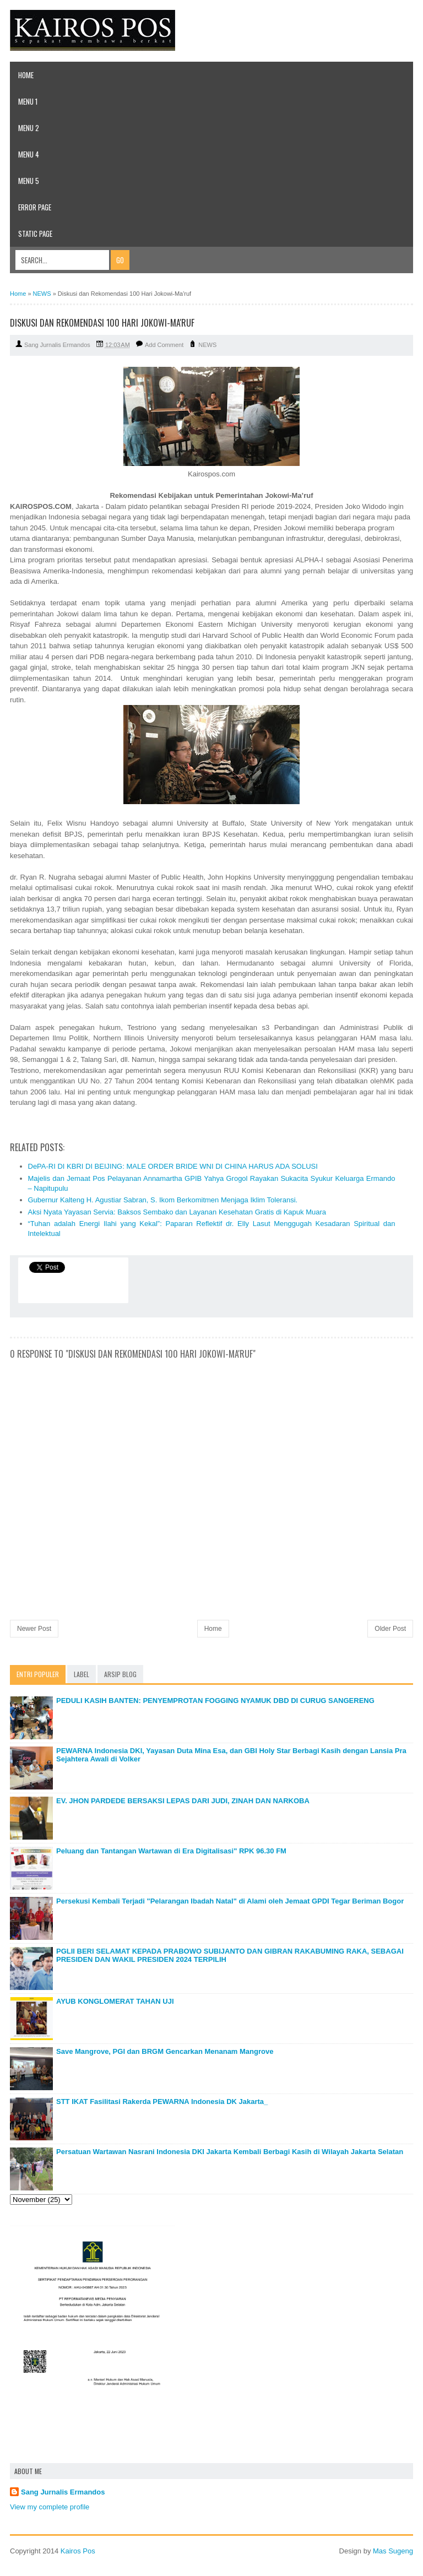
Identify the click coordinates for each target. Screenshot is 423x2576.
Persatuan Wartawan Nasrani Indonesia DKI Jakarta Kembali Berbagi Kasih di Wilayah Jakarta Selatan (229, 2151)
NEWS (207, 344)
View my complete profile (49, 2507)
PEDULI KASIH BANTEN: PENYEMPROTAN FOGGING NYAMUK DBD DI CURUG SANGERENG (215, 1700)
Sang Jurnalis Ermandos (63, 2492)
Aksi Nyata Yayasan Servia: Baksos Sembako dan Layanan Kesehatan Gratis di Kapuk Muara (177, 1212)
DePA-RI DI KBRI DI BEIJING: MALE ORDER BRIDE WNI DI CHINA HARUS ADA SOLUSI (173, 1166)
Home (26, 74)
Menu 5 (28, 180)
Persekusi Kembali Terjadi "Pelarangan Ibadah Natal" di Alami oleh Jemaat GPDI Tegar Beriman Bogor (230, 1901)
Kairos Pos (78, 2551)
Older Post (390, 1629)
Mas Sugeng (393, 2551)
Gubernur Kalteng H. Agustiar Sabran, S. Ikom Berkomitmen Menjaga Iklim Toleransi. (163, 1200)
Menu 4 (28, 154)
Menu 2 (28, 127)
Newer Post (34, 1629)
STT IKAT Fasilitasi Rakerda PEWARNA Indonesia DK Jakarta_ (162, 2101)
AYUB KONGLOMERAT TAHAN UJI (115, 2001)
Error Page (34, 207)
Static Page (35, 233)
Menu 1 (27, 101)
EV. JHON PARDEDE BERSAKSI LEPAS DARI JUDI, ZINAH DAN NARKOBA (183, 1801)
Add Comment (164, 344)
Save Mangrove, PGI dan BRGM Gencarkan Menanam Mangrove (164, 2051)
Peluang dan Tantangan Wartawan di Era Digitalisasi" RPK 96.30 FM (171, 1851)
